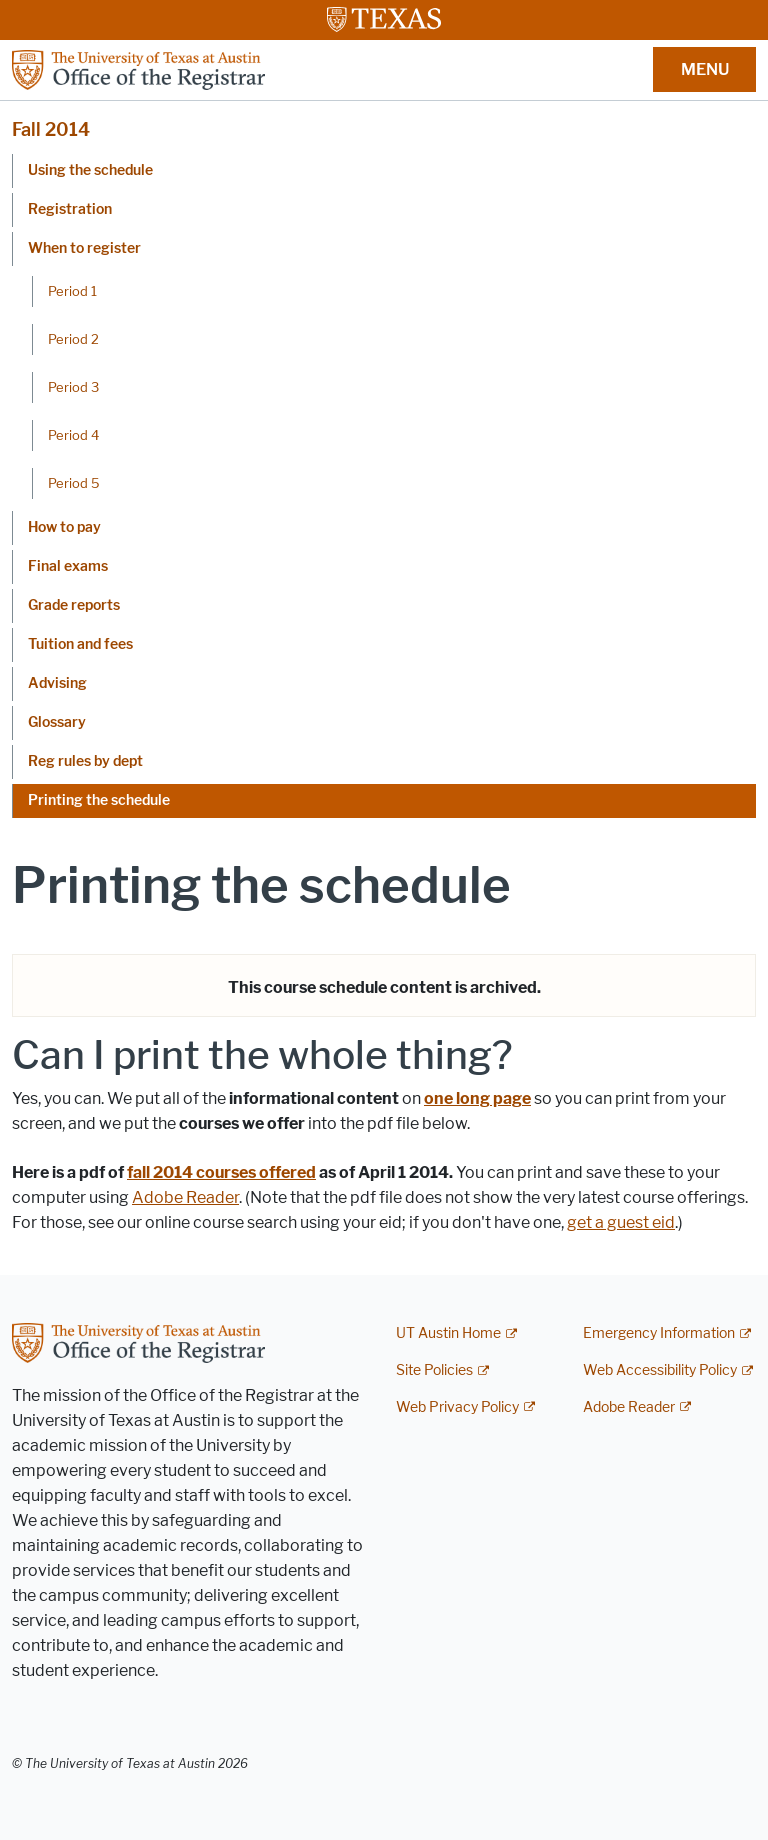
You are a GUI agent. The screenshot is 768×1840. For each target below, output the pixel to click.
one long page (477, 1098)
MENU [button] (705, 69)
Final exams (68, 566)
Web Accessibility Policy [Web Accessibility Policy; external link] (660, 1370)
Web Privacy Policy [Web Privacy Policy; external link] (457, 1407)
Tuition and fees (80, 644)
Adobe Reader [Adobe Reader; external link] (629, 1407)
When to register (84, 248)
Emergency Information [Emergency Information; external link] (659, 1333)
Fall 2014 (51, 130)
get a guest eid (621, 1222)
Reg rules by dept (85, 761)
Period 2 (73, 339)
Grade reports (74, 605)
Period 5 (74, 483)
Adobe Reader (185, 1197)
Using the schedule (90, 170)
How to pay (64, 527)
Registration (70, 209)
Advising (57, 683)
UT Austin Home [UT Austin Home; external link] (448, 1333)
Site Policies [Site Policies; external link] (434, 1370)
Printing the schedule (99, 800)
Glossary (57, 722)
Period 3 (73, 387)
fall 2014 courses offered (221, 1172)
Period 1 (72, 291)
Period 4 (73, 435)
